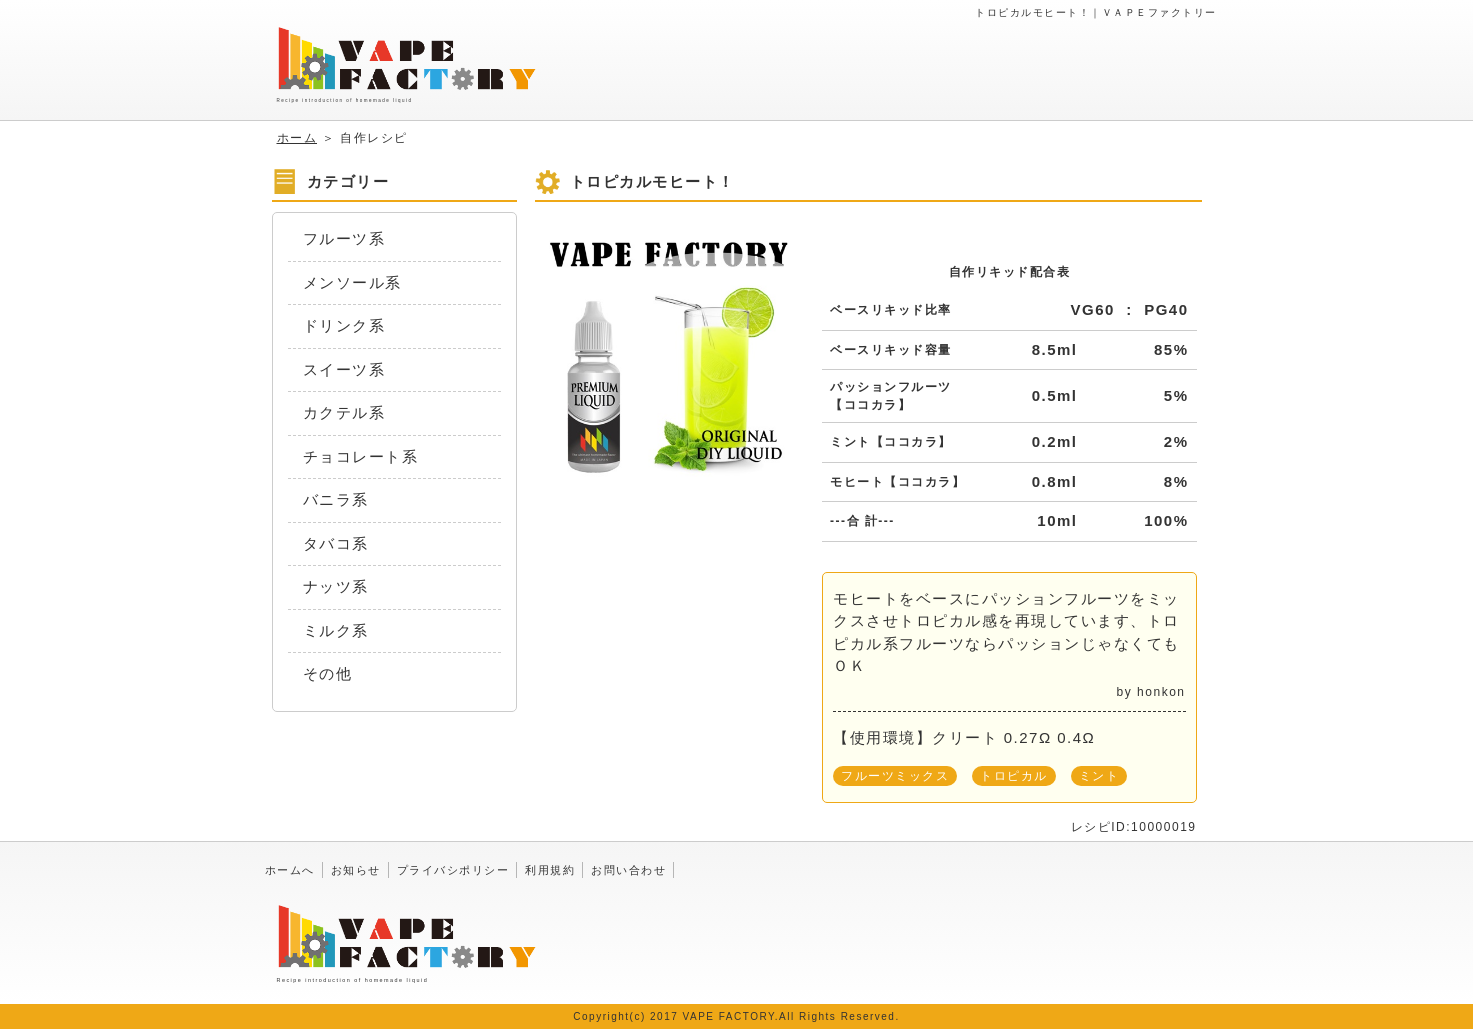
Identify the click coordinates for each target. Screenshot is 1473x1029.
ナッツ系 (336, 586)
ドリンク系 (344, 325)
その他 (328, 673)
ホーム (297, 138)
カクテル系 (344, 412)
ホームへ (290, 870)
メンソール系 (352, 282)
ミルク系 (336, 630)
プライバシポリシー (453, 870)
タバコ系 (336, 543)
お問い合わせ (628, 870)
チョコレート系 (361, 456)
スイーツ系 (344, 369)
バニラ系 (336, 499)
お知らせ (356, 870)
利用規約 (550, 870)
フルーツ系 (344, 238)
